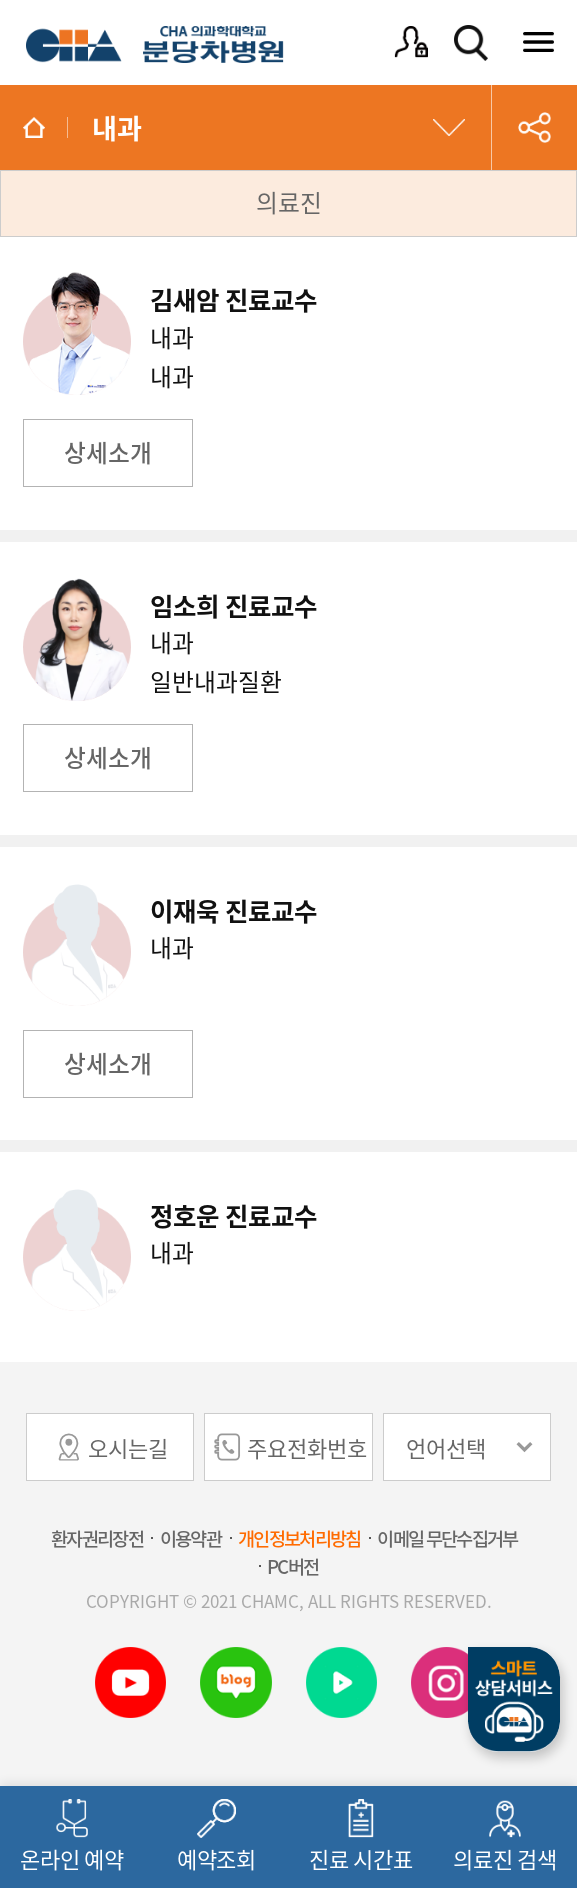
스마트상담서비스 (514, 1699)
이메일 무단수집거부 (447, 1538)
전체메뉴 (539, 42)
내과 (117, 127)
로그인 (412, 42)
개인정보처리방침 (299, 1538)
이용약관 (190, 1538)
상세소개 (108, 452)
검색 (471, 42)
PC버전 (292, 1566)
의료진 (289, 202)
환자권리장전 (97, 1538)
